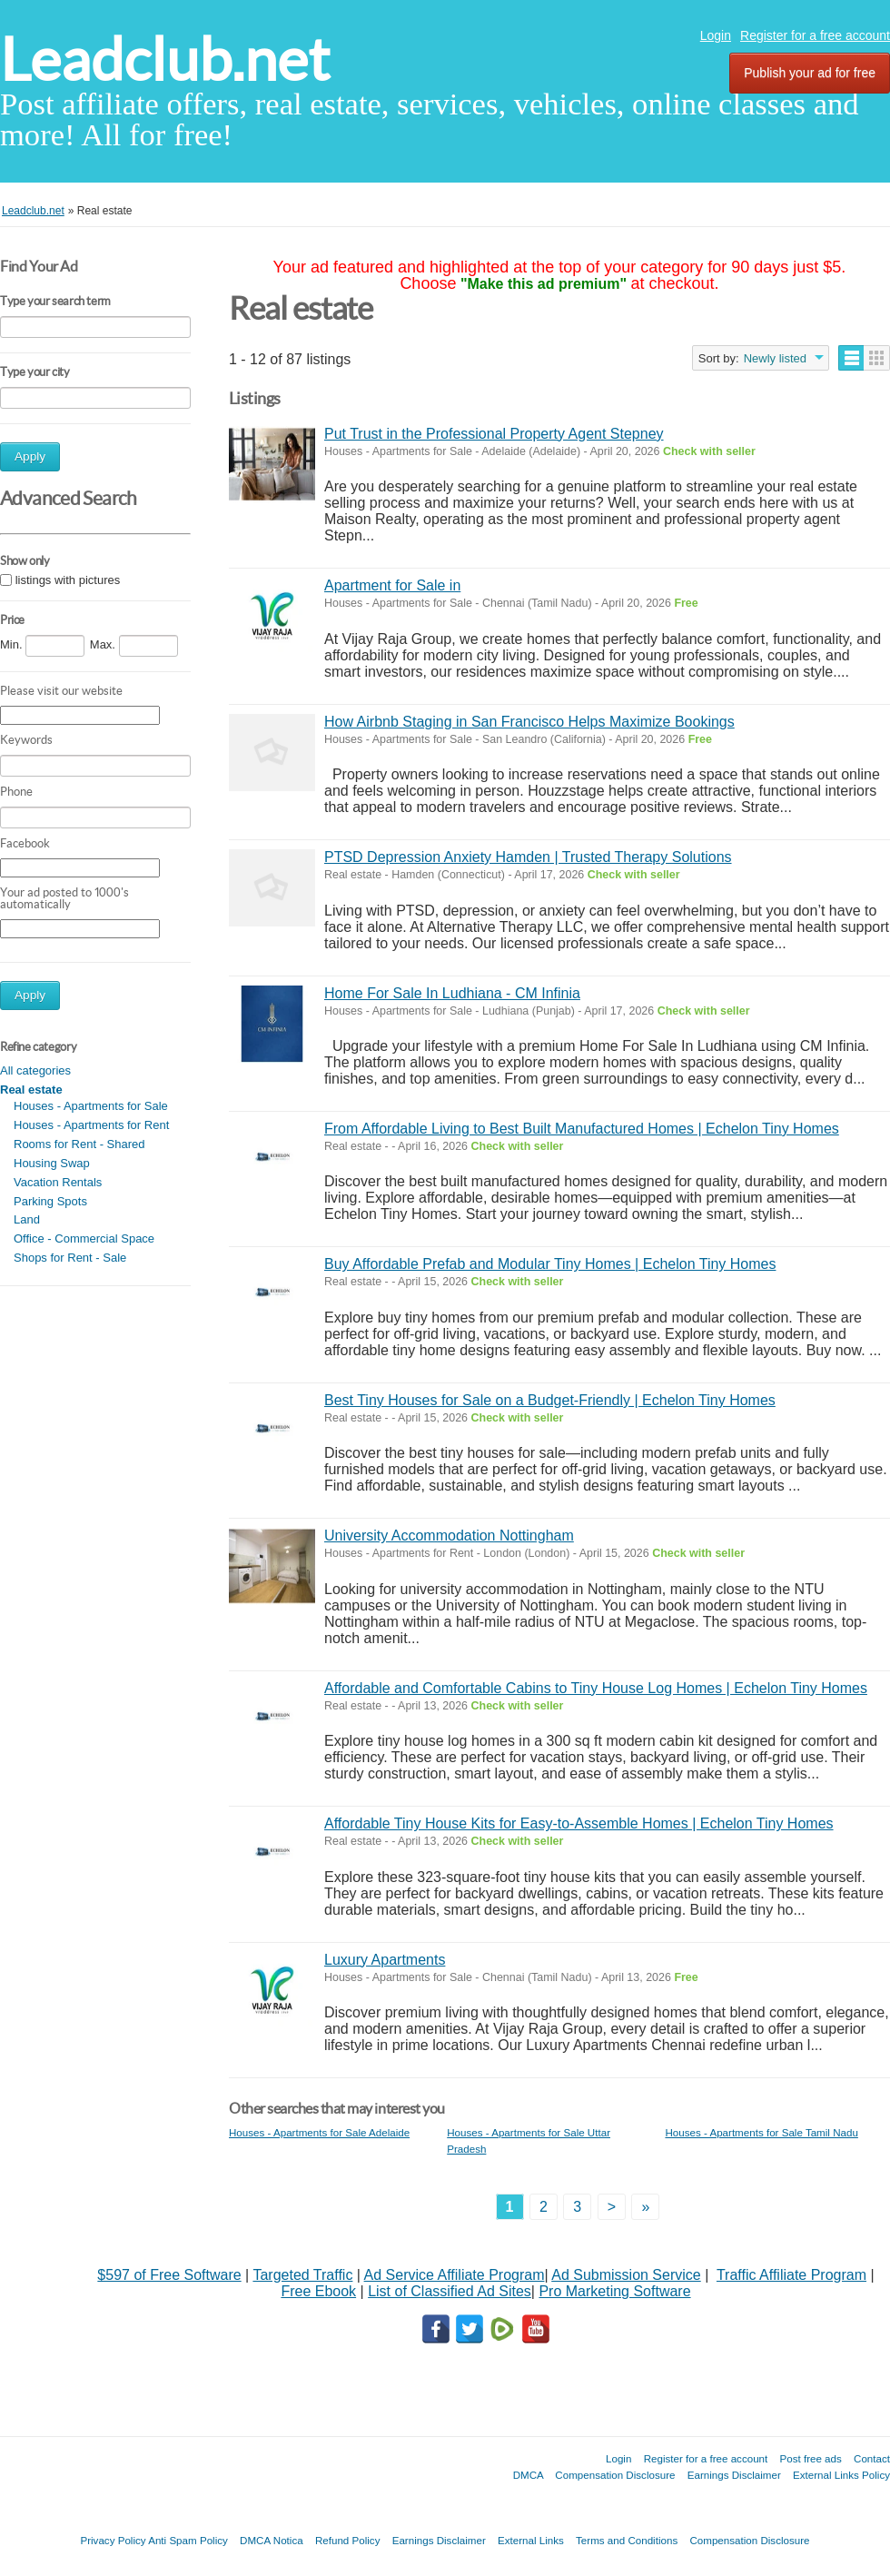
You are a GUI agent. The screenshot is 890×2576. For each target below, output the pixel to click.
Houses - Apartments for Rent (91, 1125)
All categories (35, 1070)
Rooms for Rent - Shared (79, 1144)
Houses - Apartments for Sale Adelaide (319, 2132)
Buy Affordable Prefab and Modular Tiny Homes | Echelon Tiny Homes (550, 1264)
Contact (872, 2458)
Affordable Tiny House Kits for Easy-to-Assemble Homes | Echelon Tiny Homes (579, 1823)
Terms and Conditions (626, 2540)
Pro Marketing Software (614, 2291)
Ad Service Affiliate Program (454, 2275)
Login (715, 35)
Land (27, 1219)
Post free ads (810, 2458)
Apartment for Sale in (392, 585)
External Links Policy (841, 2475)
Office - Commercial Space (84, 1238)
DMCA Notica (271, 2540)
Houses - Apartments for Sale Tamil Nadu (761, 2132)
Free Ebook (318, 2291)
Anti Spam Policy (188, 2540)
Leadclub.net (165, 59)
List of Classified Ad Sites (449, 2291)
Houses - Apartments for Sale (91, 1106)
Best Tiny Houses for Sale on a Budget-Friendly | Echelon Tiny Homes (550, 1400)
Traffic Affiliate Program (791, 2275)
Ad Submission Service (626, 2275)
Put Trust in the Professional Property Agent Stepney (494, 433)
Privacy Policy (112, 2540)
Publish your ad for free (809, 72)
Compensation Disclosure (615, 2475)
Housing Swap (52, 1163)
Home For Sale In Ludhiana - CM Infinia (452, 993)
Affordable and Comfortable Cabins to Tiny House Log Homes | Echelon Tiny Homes (595, 1688)
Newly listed (775, 358)
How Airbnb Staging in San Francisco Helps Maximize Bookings (529, 721)
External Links (531, 2540)
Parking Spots (50, 1201)
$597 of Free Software (169, 2275)
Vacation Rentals (58, 1182)
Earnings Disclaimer (734, 2475)
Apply (30, 456)
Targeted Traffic (302, 2275)
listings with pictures (68, 580)
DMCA (528, 2475)
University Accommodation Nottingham (449, 1535)
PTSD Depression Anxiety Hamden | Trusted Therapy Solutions (528, 857)
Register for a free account (815, 35)
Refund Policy (348, 2540)
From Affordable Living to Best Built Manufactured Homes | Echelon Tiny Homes (581, 1128)
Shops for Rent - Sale (70, 1257)
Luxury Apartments (384, 1959)
